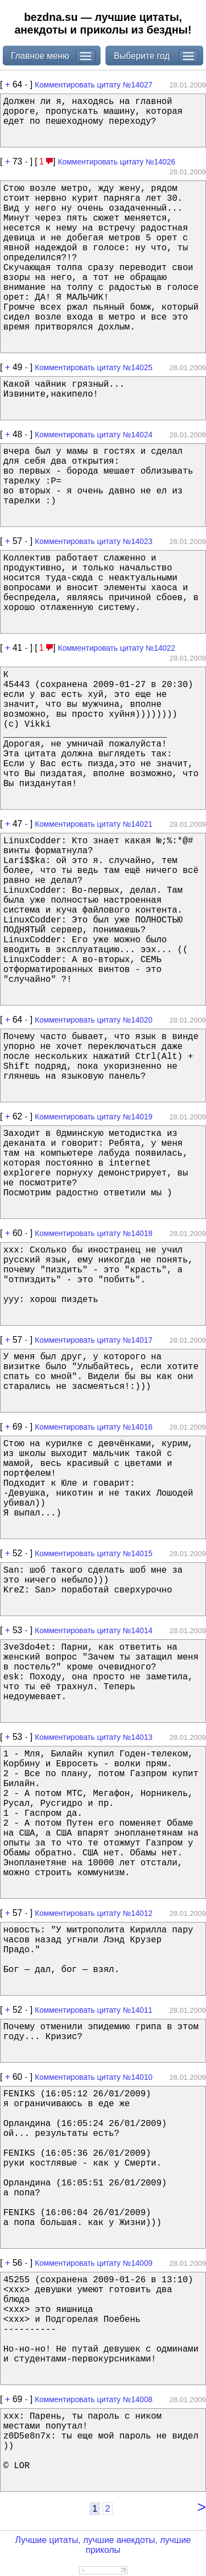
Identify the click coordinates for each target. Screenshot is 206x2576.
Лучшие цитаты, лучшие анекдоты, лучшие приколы (103, 2545)
